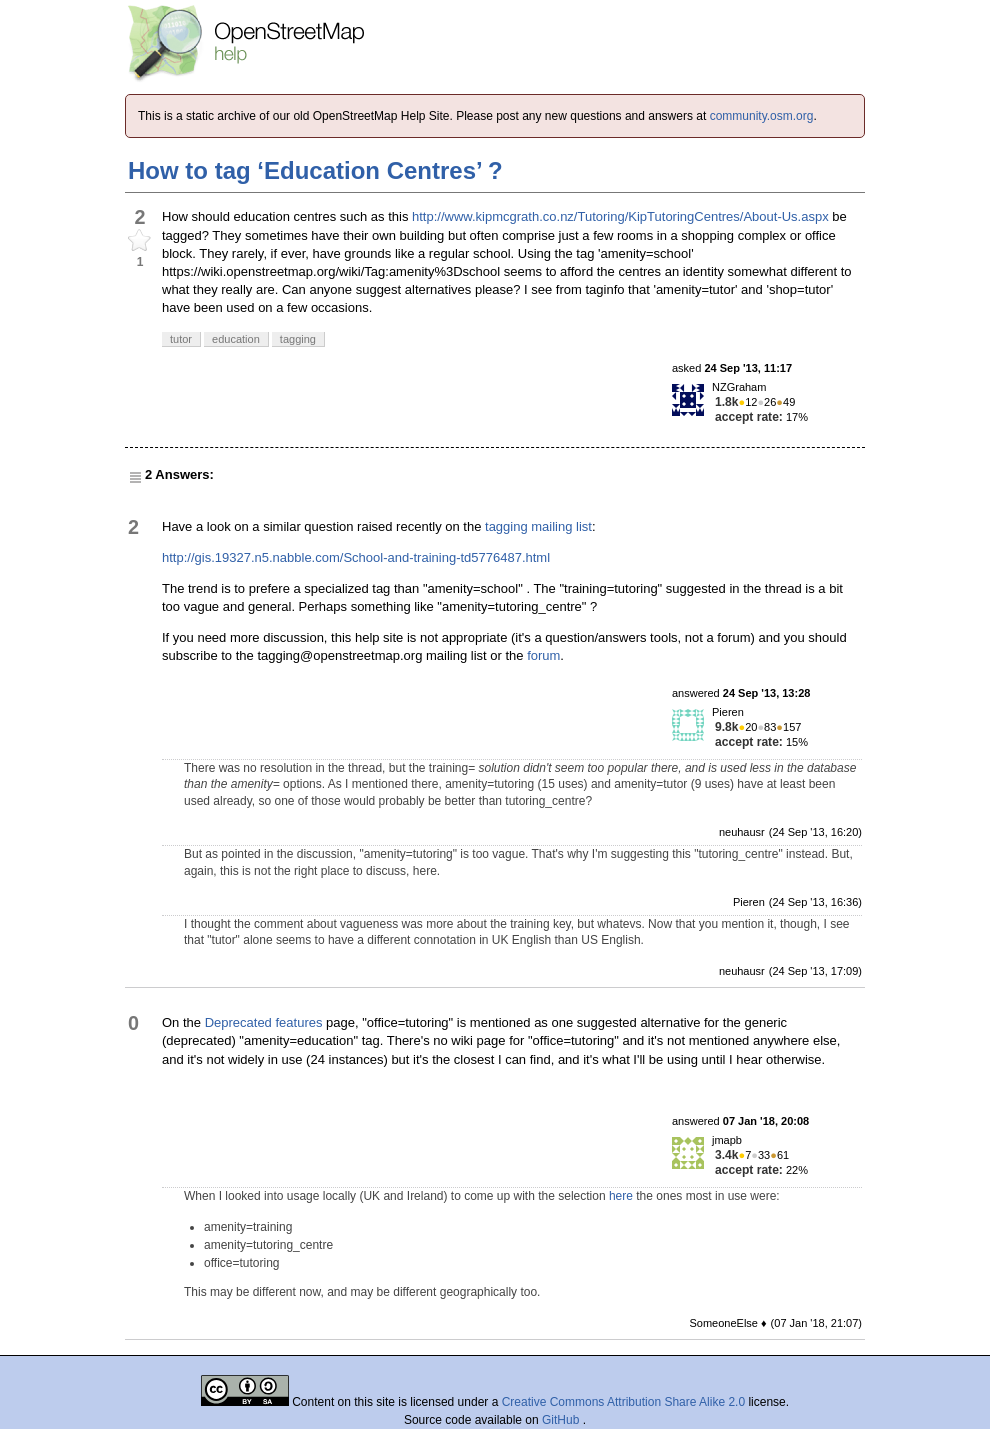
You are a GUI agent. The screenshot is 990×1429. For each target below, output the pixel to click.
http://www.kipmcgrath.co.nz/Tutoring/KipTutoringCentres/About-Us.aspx (620, 216)
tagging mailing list (538, 526)
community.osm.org (762, 116)
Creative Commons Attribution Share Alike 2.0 (623, 1402)
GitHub (562, 1420)
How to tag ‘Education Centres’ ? (315, 170)
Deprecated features (264, 1022)
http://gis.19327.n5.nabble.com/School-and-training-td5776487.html (356, 557)
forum (543, 655)
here (621, 1196)
